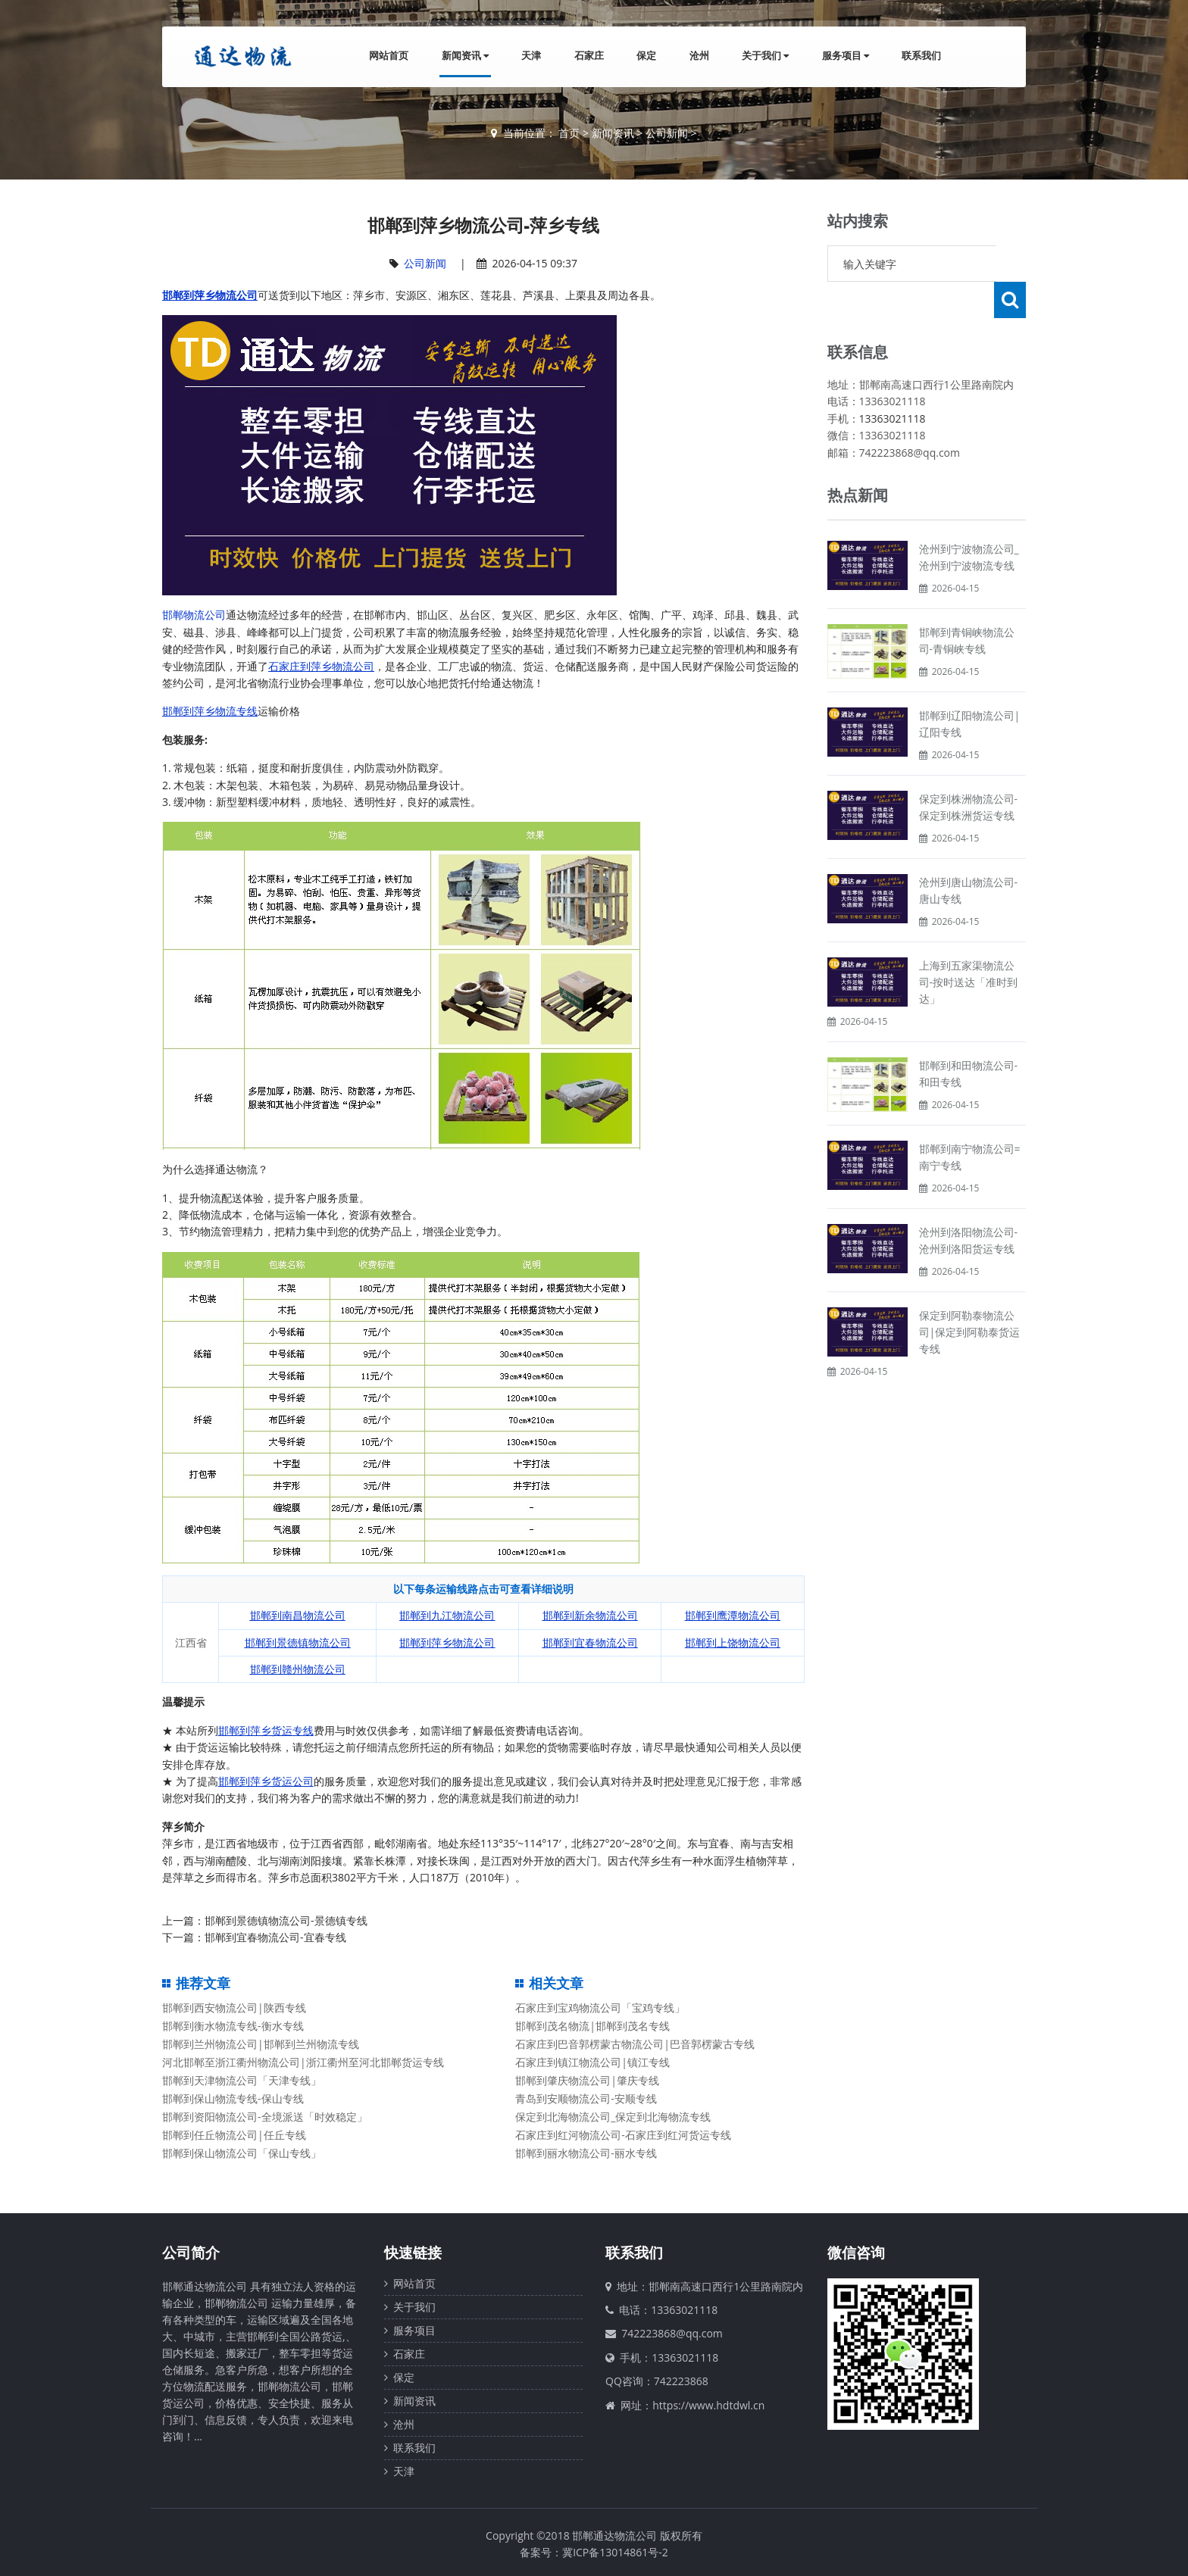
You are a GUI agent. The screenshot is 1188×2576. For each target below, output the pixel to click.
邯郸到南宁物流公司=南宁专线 (970, 1120)
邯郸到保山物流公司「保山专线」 (241, 2153)
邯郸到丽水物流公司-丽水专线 (586, 2153)
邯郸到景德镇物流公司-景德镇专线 (286, 1920)
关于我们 (763, 56)
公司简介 (191, 2252)
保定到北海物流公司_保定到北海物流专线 (613, 2116)
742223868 (681, 2381)
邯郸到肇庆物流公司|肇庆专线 (587, 2080)
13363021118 (892, 382)
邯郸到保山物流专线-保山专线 (233, 2098)
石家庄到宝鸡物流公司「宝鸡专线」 (600, 2007)
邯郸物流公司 (194, 614)
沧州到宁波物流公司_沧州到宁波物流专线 (969, 520)
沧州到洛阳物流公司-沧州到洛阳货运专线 (968, 1203)
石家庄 (586, 56)
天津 (528, 56)
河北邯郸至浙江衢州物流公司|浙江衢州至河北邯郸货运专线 (303, 2062)
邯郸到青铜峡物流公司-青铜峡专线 (966, 604)
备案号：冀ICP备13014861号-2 (594, 2552)
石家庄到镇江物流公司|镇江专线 (592, 2062)
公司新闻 (667, 133)
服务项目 (844, 56)
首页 (569, 133)
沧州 (697, 56)
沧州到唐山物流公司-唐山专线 (968, 854)
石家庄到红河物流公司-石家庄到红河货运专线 (623, 2135)
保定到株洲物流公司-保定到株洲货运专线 (968, 770)
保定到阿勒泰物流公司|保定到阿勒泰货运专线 (970, 1295)
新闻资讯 (461, 56)
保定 (644, 56)
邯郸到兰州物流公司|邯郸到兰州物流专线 (260, 2044)
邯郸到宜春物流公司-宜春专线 (275, 1937)
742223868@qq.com (672, 2333)
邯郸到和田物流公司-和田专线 (968, 1037)
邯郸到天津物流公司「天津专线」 (241, 2080)
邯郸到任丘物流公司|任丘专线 (234, 2135)
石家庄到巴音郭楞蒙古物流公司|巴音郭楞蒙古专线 (635, 2044)
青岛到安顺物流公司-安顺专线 (586, 2098)
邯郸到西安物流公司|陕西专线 (234, 2007)
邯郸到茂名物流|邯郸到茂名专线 (592, 2026)
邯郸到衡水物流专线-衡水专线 (233, 2026)
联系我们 (921, 56)
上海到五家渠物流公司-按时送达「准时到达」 (968, 946)
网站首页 (385, 56)
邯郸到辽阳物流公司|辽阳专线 (970, 687)
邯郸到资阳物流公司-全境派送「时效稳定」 (264, 2116)
